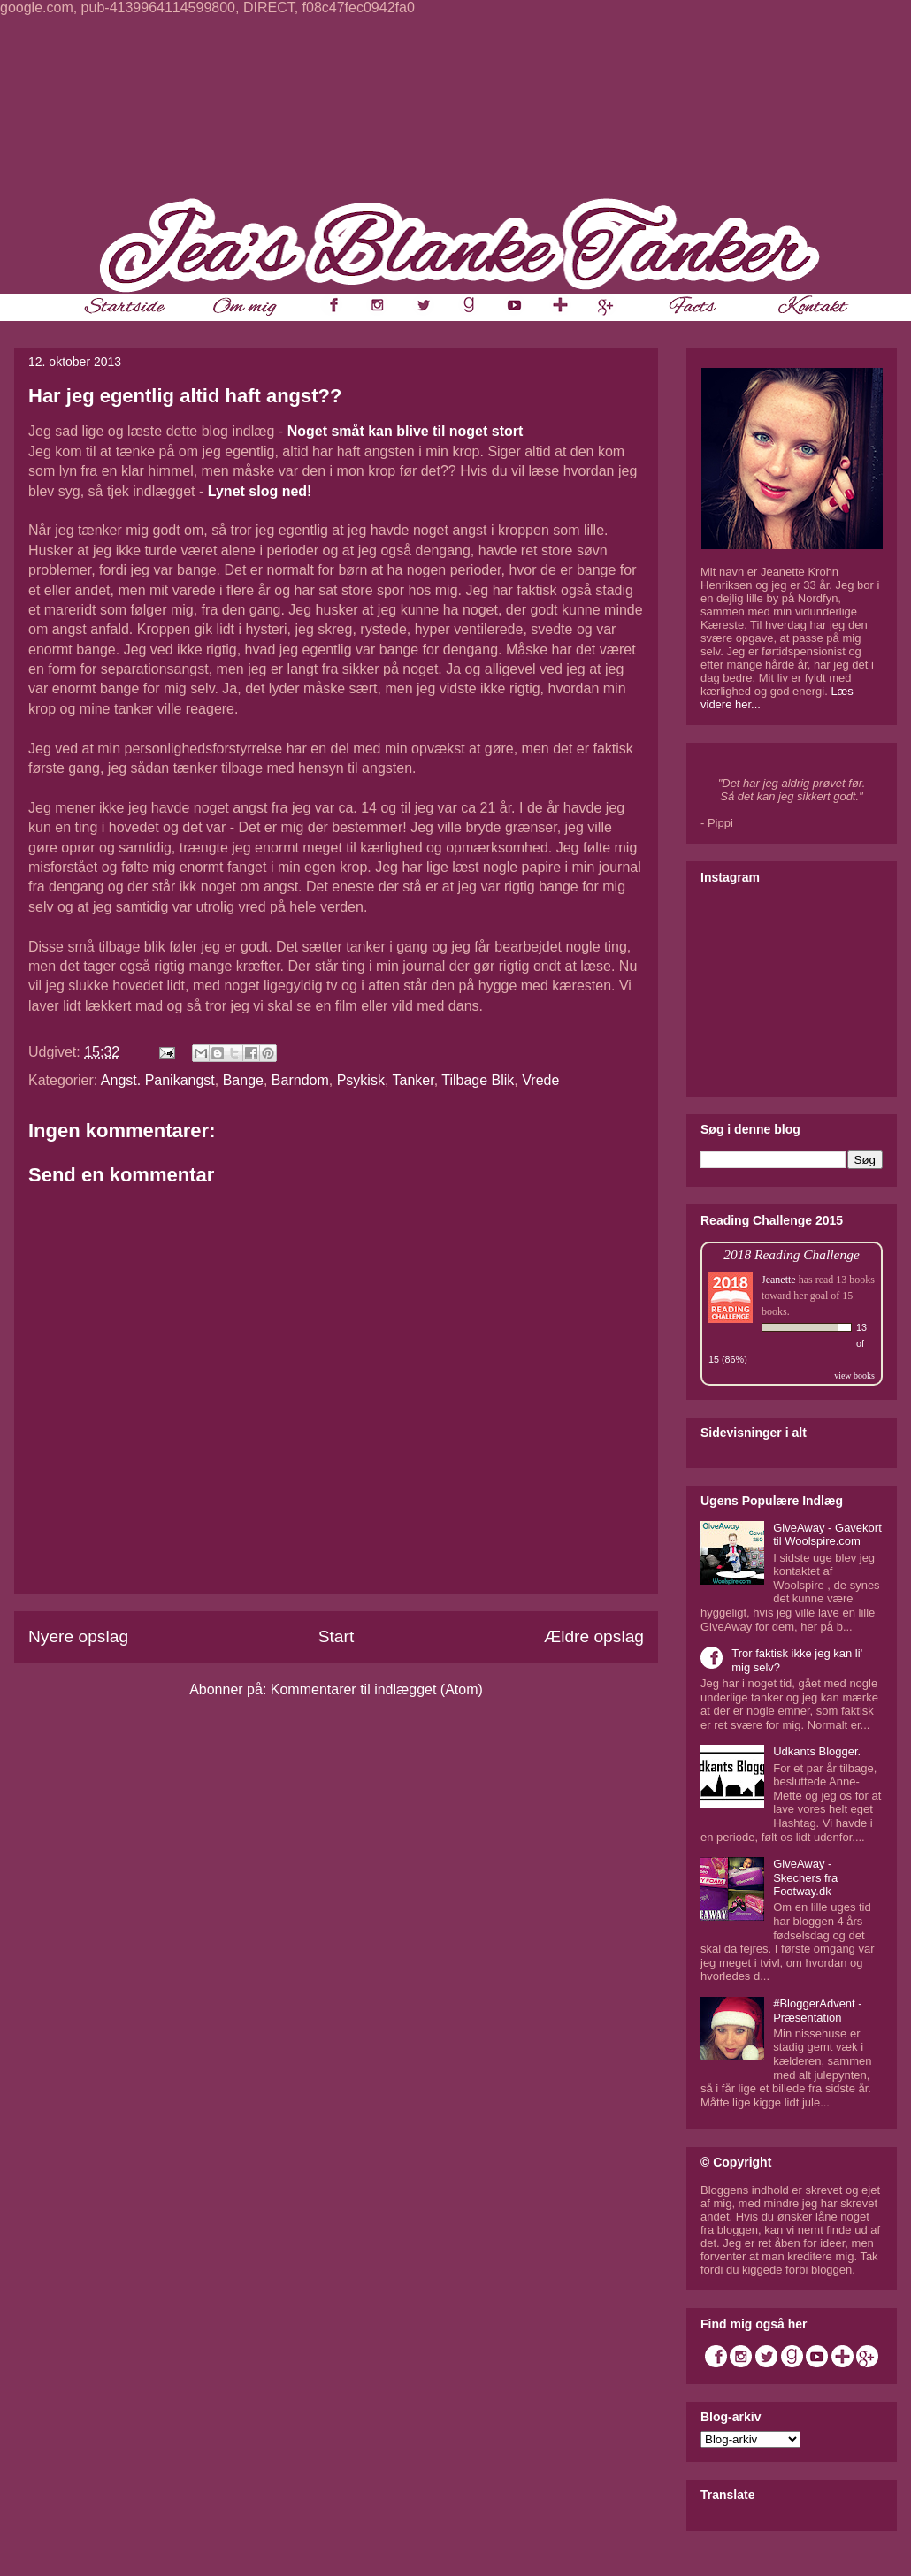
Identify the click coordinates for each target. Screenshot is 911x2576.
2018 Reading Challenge (791, 1254)
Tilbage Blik (477, 1080)
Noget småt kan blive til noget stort (405, 431)
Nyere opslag (78, 1636)
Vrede (540, 1080)
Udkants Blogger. (817, 1751)
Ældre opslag (594, 1636)
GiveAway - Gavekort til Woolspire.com (827, 1534)
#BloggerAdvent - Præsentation (817, 2010)
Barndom (300, 1080)
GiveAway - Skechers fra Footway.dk (805, 1877)
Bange (243, 1080)
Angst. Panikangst (158, 1080)
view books (854, 1375)
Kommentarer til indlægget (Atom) (377, 1689)
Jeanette (779, 1279)
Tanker (413, 1080)
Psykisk (361, 1080)
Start (336, 1636)
